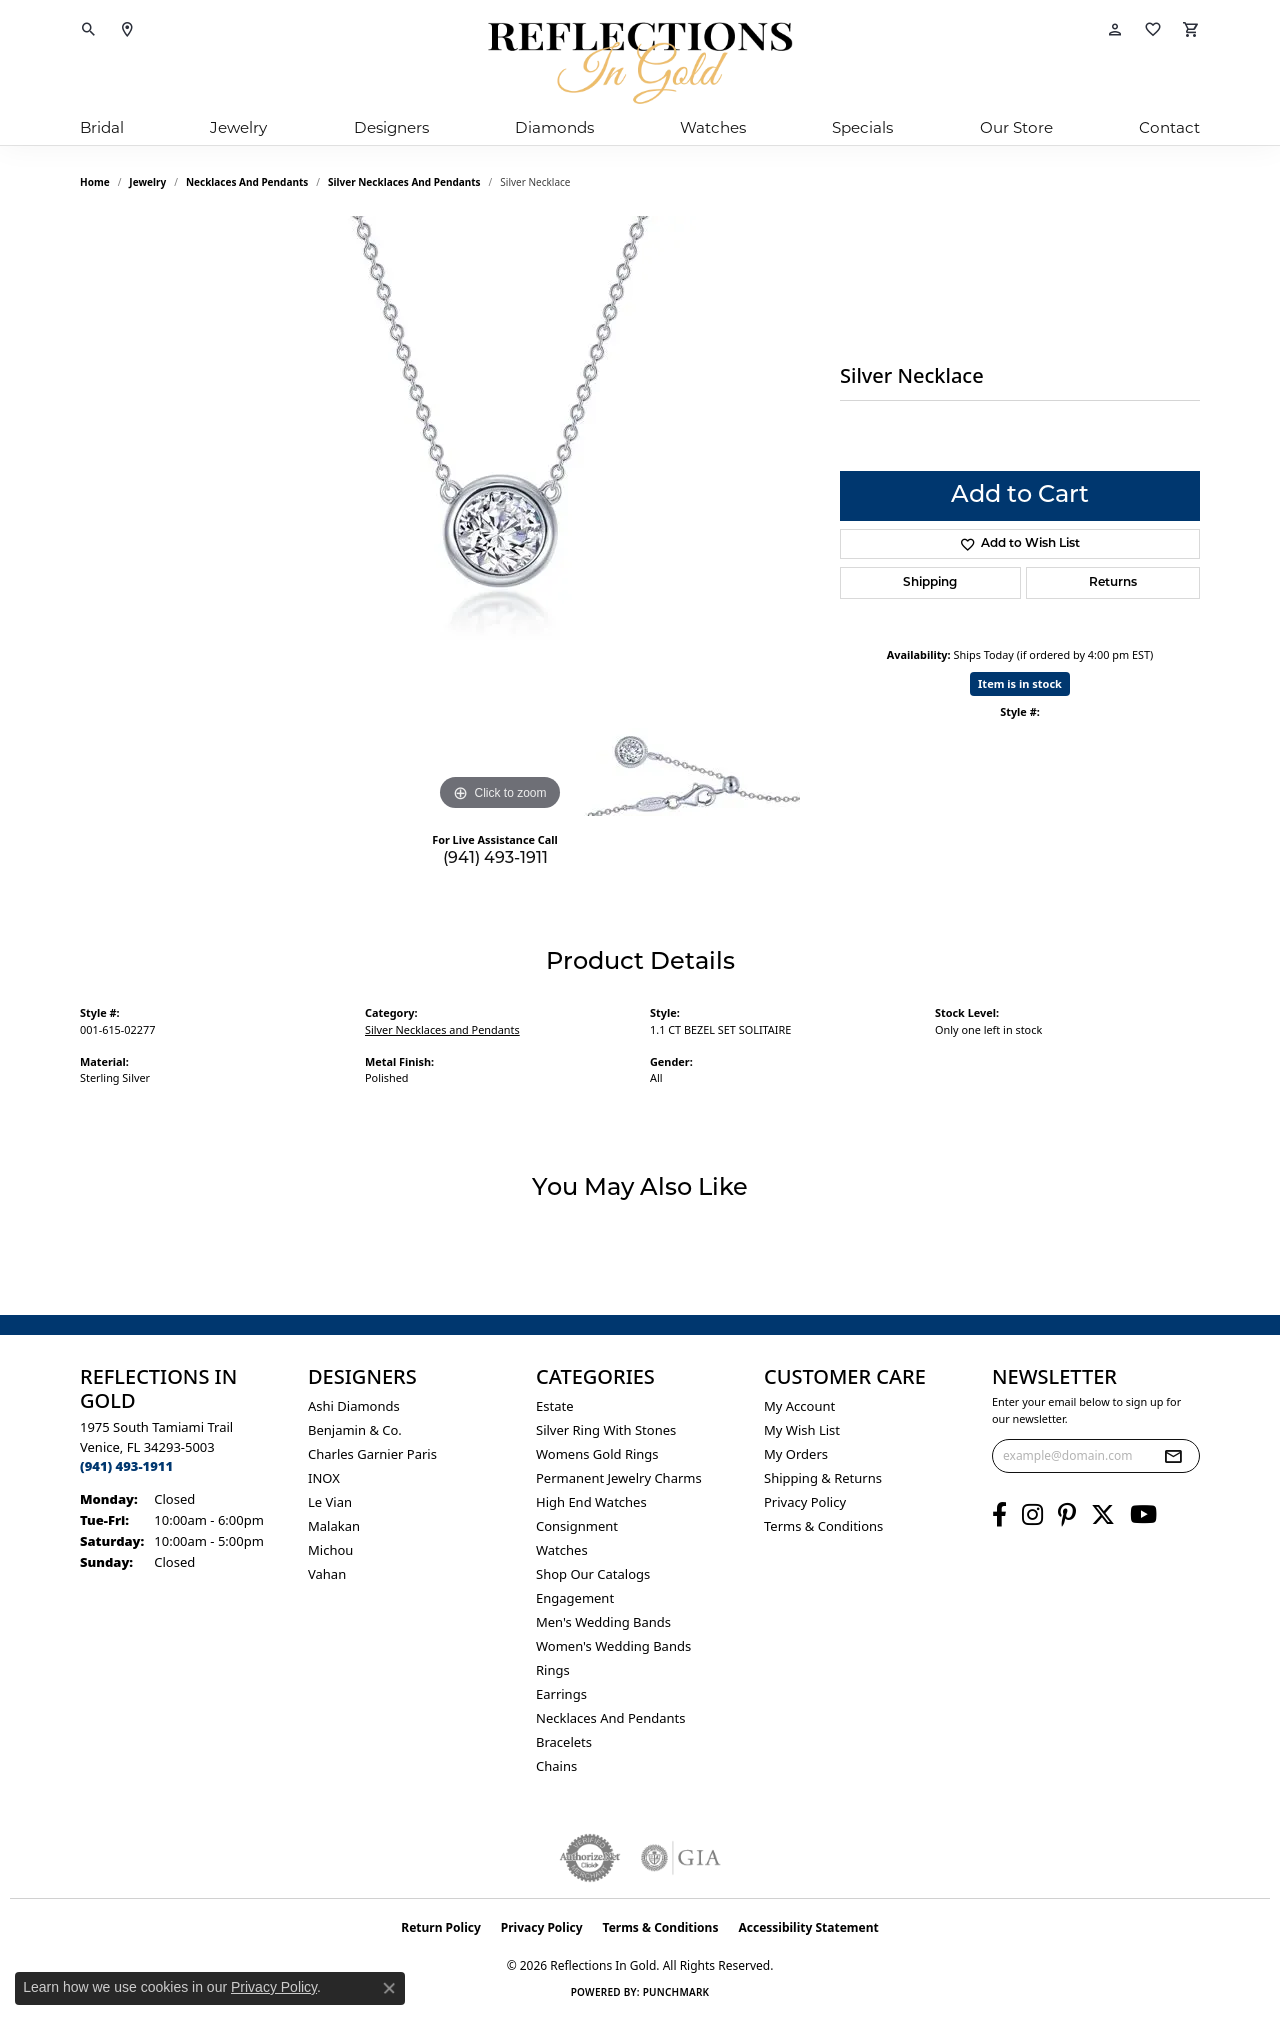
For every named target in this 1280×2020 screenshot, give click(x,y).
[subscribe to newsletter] (1173, 1456)
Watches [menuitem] (562, 1550)
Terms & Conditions (823, 1526)
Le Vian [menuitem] (330, 1502)
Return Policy (441, 1927)
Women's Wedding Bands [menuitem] (613, 1646)
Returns (1113, 583)
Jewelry (238, 127)
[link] (127, 30)
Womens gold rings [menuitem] (597, 1454)
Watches (713, 127)
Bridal (102, 127)
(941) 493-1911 (495, 859)
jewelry (147, 182)
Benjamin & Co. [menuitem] (355, 1430)
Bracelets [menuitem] (564, 1742)
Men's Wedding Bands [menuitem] (603, 1622)
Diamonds (554, 127)
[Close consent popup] (389, 1988)
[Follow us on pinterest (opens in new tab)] (1067, 1515)
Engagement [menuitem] (575, 1598)
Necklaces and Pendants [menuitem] (610, 1718)
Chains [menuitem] (556, 1766)
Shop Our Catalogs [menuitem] (593, 1574)
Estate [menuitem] (554, 1406)
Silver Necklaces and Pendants (404, 182)
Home (95, 182)
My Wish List (802, 1430)
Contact (1169, 127)
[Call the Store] (126, 1466)
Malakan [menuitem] (334, 1526)
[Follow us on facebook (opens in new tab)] (999, 1515)
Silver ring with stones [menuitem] (606, 1430)
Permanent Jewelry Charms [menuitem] (619, 1478)
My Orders (796, 1454)
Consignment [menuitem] (577, 1526)
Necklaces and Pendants (247, 182)
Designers (391, 127)
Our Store (1016, 127)
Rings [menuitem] (553, 1670)
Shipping (930, 583)
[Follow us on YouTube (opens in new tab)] (1143, 1515)
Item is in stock (1020, 683)
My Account (799, 1406)
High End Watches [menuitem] (591, 1502)
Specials (862, 127)
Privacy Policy (805, 1502)
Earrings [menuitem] (561, 1694)
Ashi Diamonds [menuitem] (354, 1406)
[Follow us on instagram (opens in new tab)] (1032, 1515)
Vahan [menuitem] (327, 1574)
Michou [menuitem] (330, 1550)
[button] (89, 30)
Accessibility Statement (808, 1927)
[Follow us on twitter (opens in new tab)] (1103, 1515)
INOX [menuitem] (324, 1478)
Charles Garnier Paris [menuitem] (372, 1454)
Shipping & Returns (823, 1478)
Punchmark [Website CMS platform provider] (676, 1992)
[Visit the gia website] (681, 1858)
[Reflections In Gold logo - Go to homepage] (640, 63)
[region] (500, 516)
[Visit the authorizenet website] (590, 1858)
